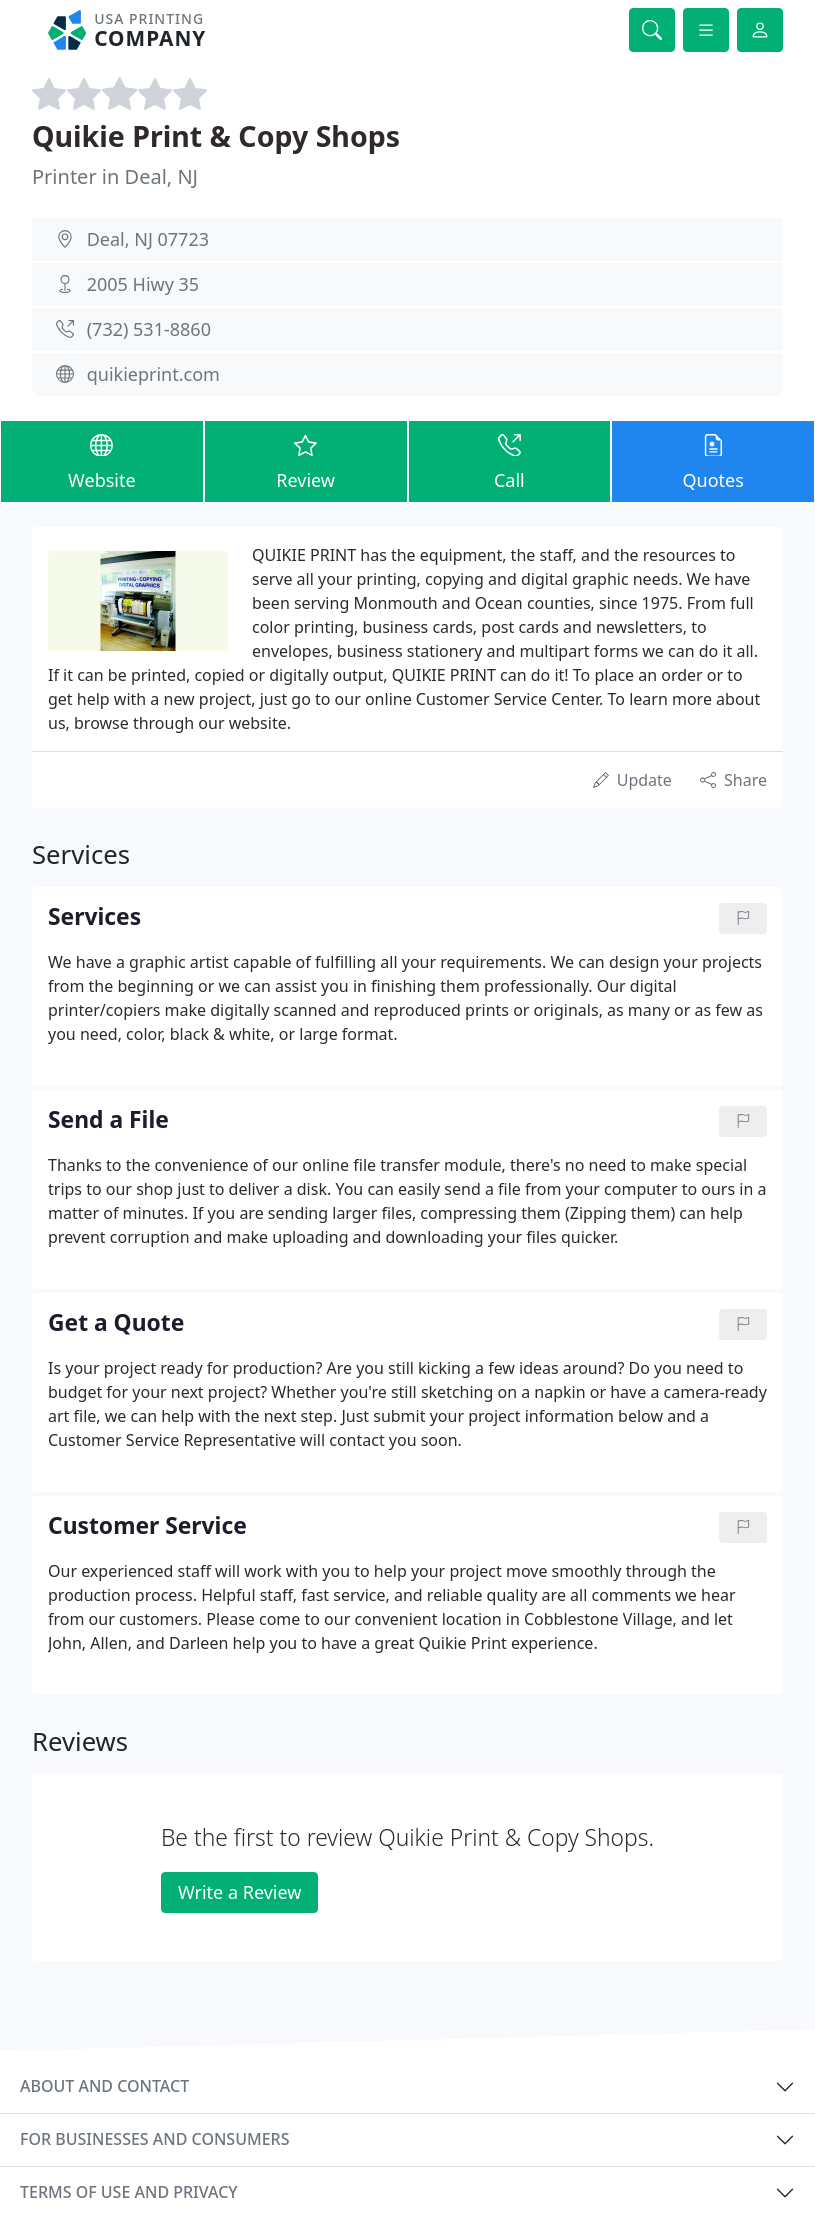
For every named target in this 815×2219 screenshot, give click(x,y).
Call (510, 460)
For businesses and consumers (154, 2139)
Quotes (713, 460)
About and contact (104, 2086)
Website (102, 460)
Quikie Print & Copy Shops (216, 136)
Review (306, 460)
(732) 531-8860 (149, 329)
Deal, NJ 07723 (148, 239)
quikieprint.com (153, 374)
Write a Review (239, 1892)
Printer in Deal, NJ (115, 176)
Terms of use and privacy (129, 2192)
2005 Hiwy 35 (143, 284)
